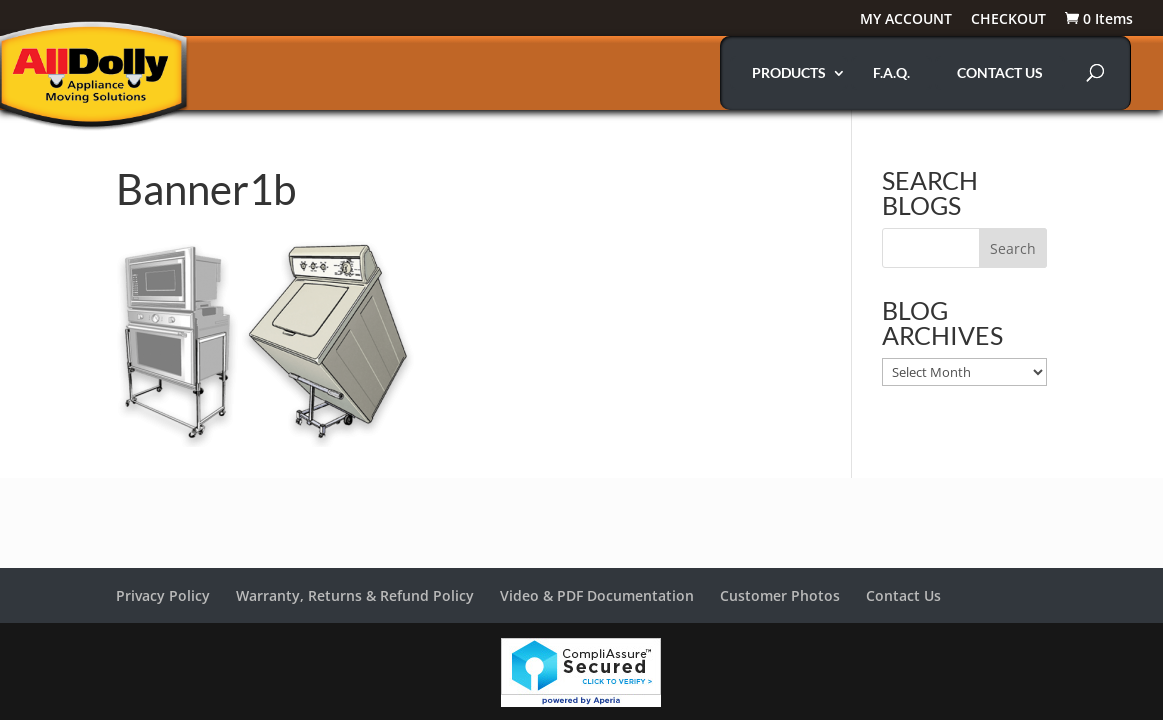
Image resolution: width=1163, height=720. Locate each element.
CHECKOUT (1008, 20)
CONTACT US (1000, 72)
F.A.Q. (891, 72)
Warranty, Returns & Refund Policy (355, 595)
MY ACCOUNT (906, 20)
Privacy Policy (163, 595)
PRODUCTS (789, 72)
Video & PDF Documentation (597, 595)
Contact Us (903, 595)
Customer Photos (780, 595)
